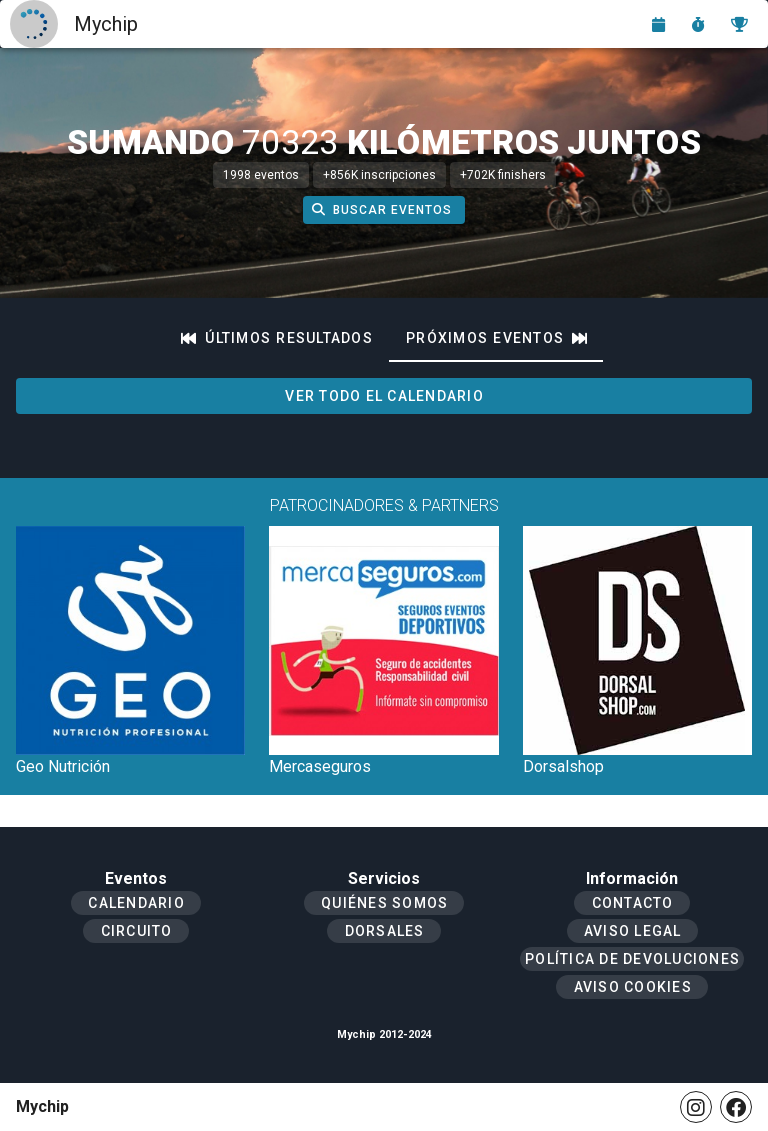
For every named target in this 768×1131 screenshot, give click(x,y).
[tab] (277, 338)
